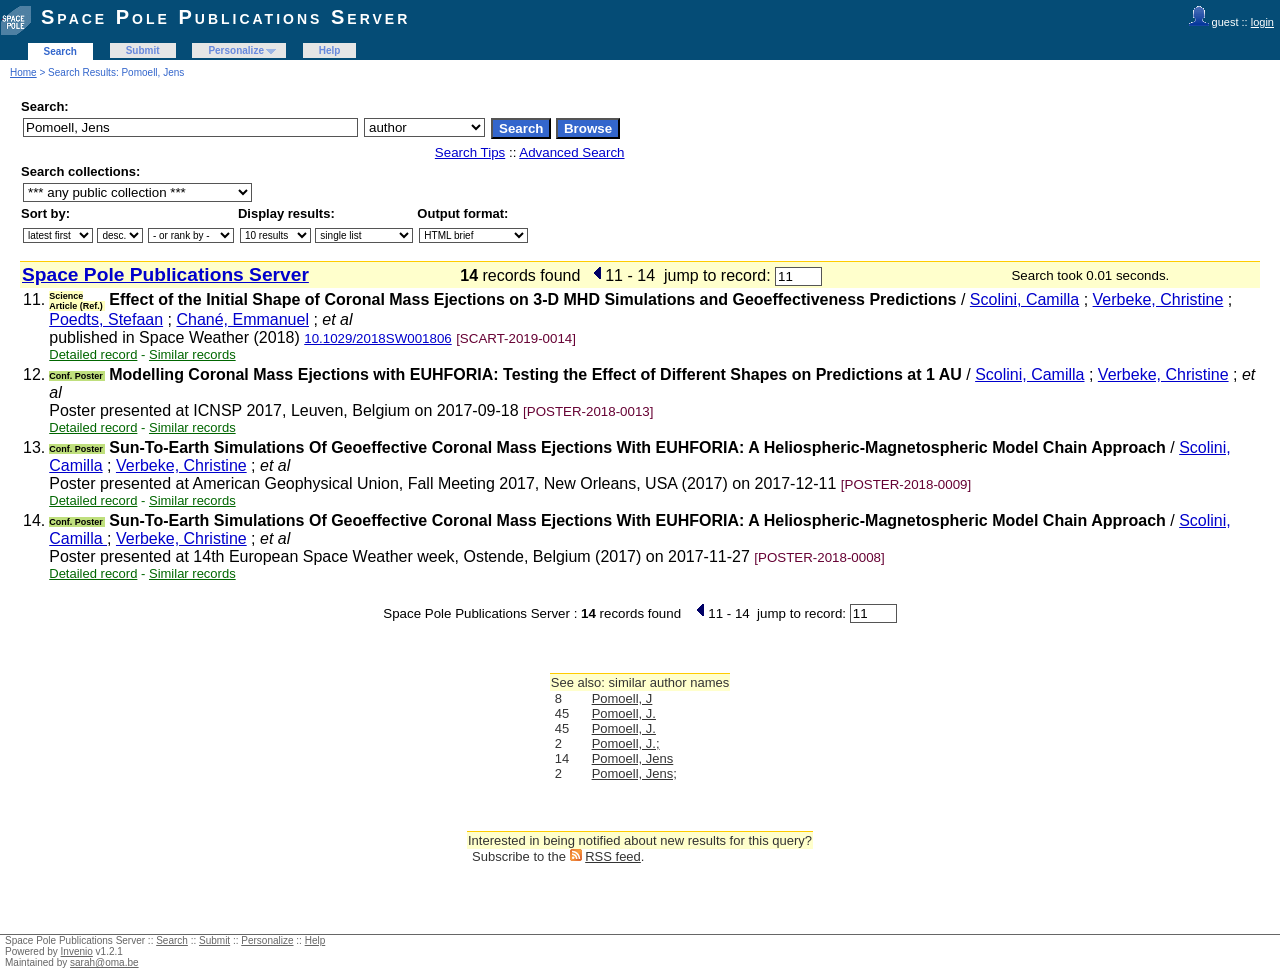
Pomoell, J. (624, 713)
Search (60, 51)
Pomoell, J (622, 698)
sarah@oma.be (104, 962)
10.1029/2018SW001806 (377, 338)
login (1262, 22)
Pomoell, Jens (633, 758)
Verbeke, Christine (1158, 299)
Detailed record (93, 354)
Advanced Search (571, 152)
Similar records (192, 354)
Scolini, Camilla (1024, 299)
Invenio (77, 951)
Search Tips (470, 152)
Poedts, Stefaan (106, 319)
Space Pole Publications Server (225, 17)
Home (23, 72)
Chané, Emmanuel (242, 319)
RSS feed (613, 856)
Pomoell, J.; (626, 743)
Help (330, 50)
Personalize (236, 50)
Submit (143, 50)
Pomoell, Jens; (634, 773)
